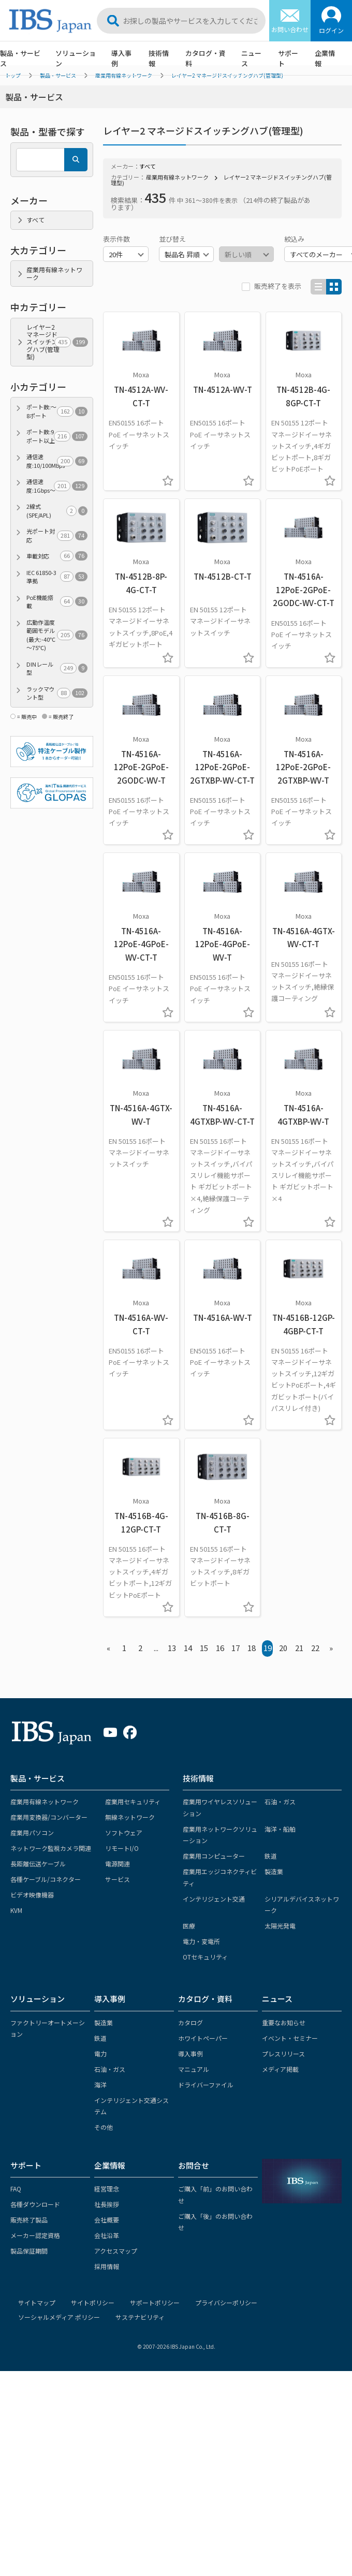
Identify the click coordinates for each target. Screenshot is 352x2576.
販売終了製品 (29, 2219)
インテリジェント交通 (214, 1898)
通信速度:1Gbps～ (56, 485)
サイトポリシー (92, 2302)
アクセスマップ (115, 2250)
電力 (100, 2053)
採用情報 (106, 2266)
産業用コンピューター (214, 1855)
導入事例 (121, 58)
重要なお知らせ (283, 2022)
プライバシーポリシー (226, 2302)
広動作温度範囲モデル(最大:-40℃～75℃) (56, 635)
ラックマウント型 (56, 693)
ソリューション (75, 58)
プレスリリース (283, 2053)
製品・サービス (20, 58)
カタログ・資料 (205, 58)
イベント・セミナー (290, 2038)
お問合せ (193, 2165)
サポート (288, 58)
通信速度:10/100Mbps (56, 460)
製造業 (274, 1871)
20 (283, 1647)
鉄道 (271, 1855)
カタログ (190, 2022)
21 (299, 1647)
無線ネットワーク (130, 1817)
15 (204, 1647)
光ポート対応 (56, 535)
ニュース (251, 58)
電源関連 (117, 1863)
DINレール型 (56, 668)
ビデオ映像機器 (32, 1894)
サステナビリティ (140, 2317)
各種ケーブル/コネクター (45, 1879)
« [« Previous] (108, 1647)
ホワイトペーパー (203, 2038)
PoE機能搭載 (56, 601)
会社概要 (106, 2219)
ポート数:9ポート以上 (56, 436)
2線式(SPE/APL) (56, 510)
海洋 (100, 2084)
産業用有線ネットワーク (177, 177)
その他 (103, 2127)
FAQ (15, 2188)
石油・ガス (280, 1801)
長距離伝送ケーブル (38, 1863)
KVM (16, 1910)
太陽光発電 (280, 1925)
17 (235, 1647)
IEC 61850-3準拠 (56, 576)
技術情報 (159, 58)
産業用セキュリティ (132, 1801)
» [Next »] (331, 1647)
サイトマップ (36, 2302)
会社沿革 (106, 2235)
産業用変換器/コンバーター (48, 1817)
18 (251, 1647)
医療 (189, 1925)
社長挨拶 (106, 2204)
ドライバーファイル (205, 2084)
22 (315, 1647)
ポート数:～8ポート (56, 411)
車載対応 (56, 556)
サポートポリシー (155, 2302)
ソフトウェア (123, 1832)
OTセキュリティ (205, 1956)
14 (188, 1647)
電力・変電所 (201, 1941)
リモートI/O (122, 1848)
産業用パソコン (32, 1832)
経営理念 (106, 2188)
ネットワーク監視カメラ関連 (50, 1848)
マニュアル (193, 2069)
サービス (117, 1879)
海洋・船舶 (280, 1828)
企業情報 (325, 58)
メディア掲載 (280, 2069)
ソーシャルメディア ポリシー (59, 2317)
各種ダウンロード (35, 2204)
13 (172, 1647)
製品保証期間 (29, 2250)
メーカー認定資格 (35, 2235)
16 (220, 1647)
